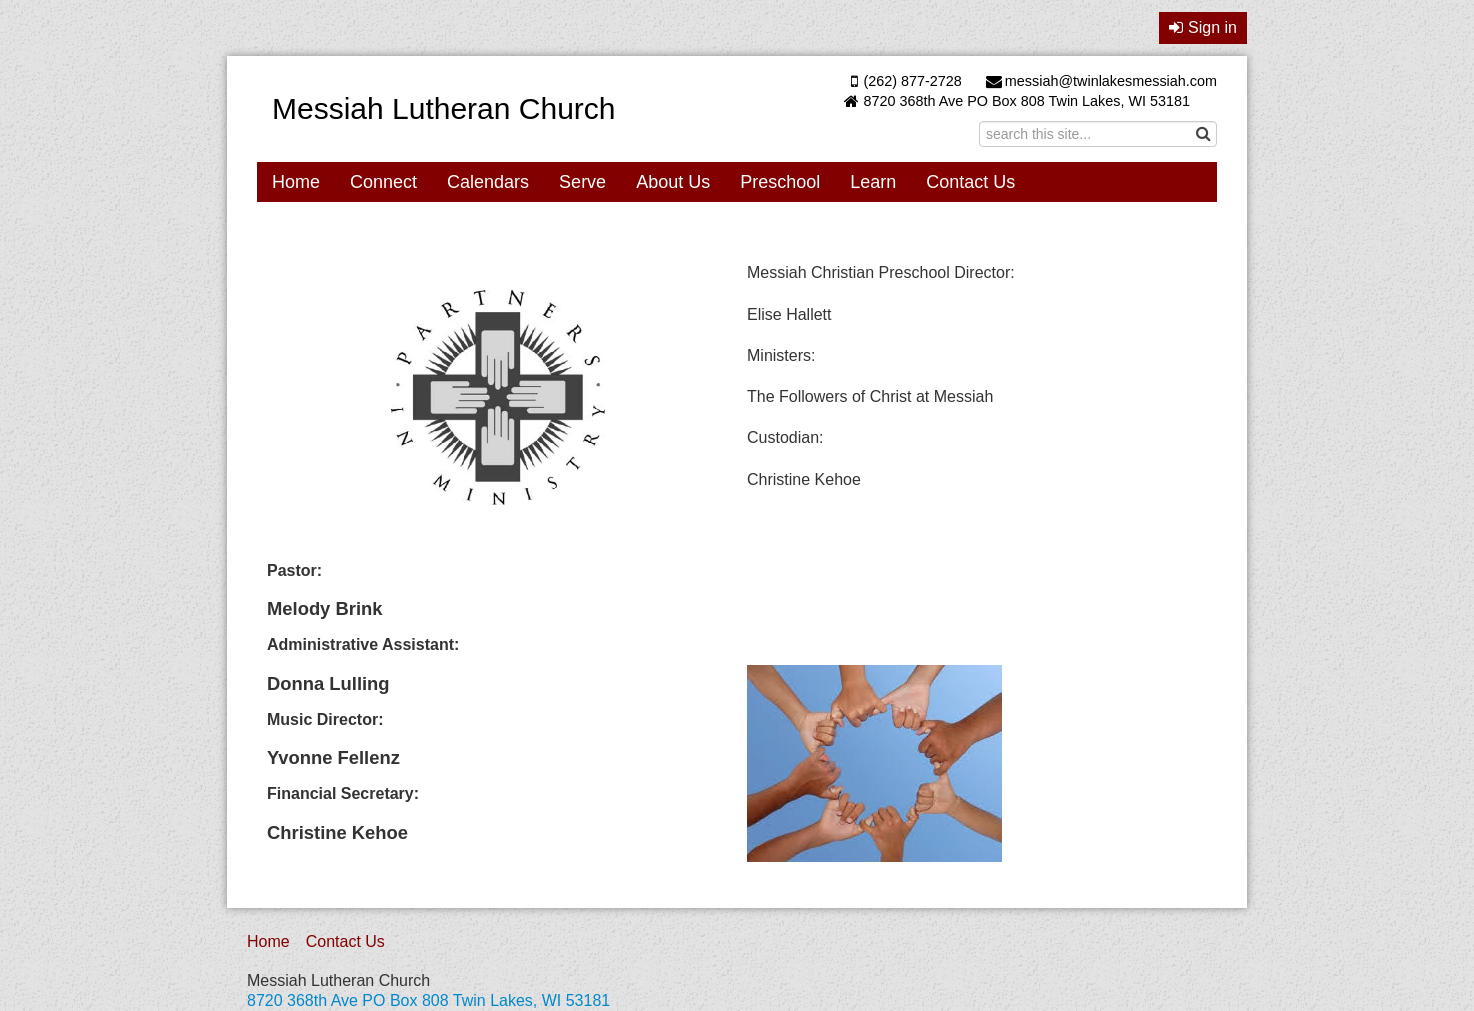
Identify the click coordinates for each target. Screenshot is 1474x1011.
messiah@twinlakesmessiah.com (1101, 81)
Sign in (1203, 27)
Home (296, 182)
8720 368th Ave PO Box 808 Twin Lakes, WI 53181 (1026, 101)
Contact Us (970, 182)
